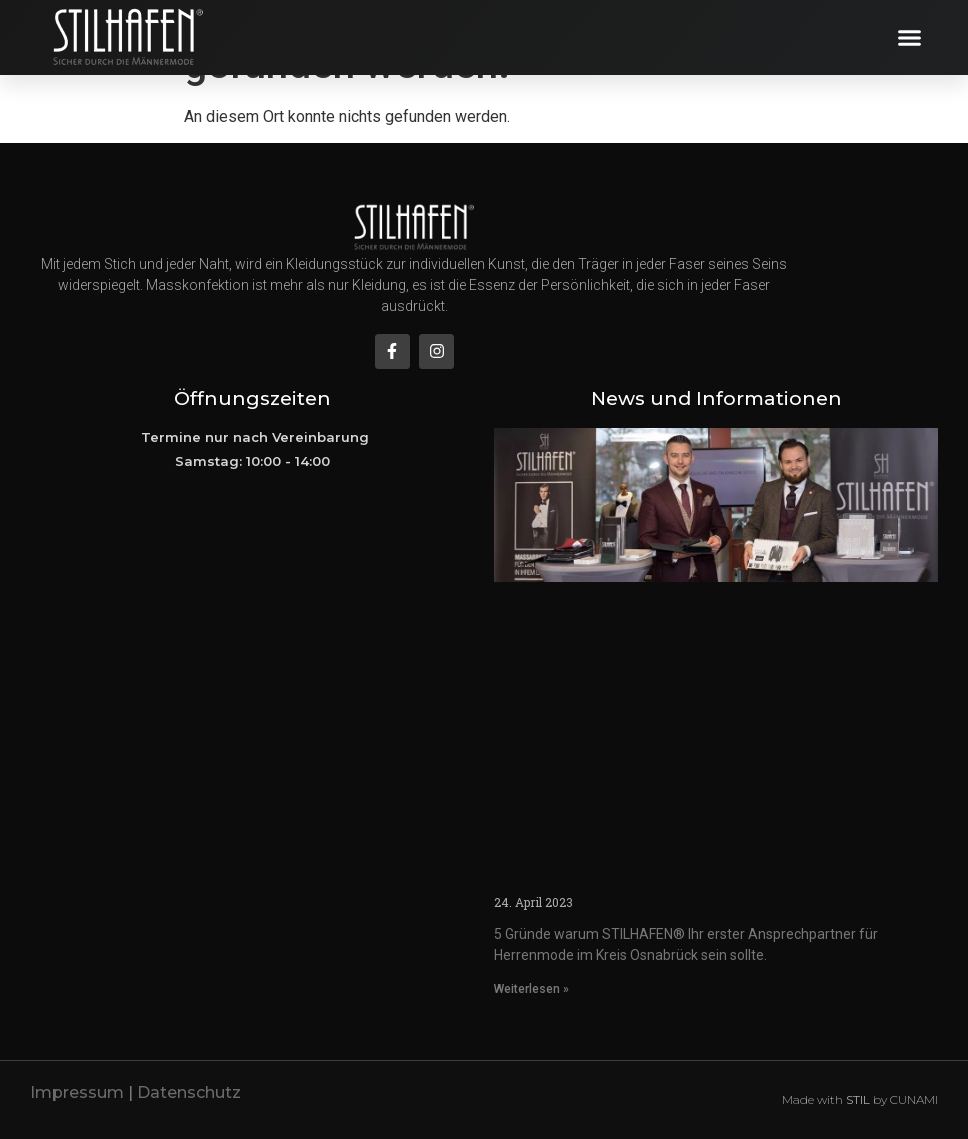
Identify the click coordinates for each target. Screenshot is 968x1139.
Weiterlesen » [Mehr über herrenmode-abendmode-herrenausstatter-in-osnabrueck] (531, 989)
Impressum (77, 1092)
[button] (910, 38)
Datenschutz (189, 1092)
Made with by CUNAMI (860, 1099)
